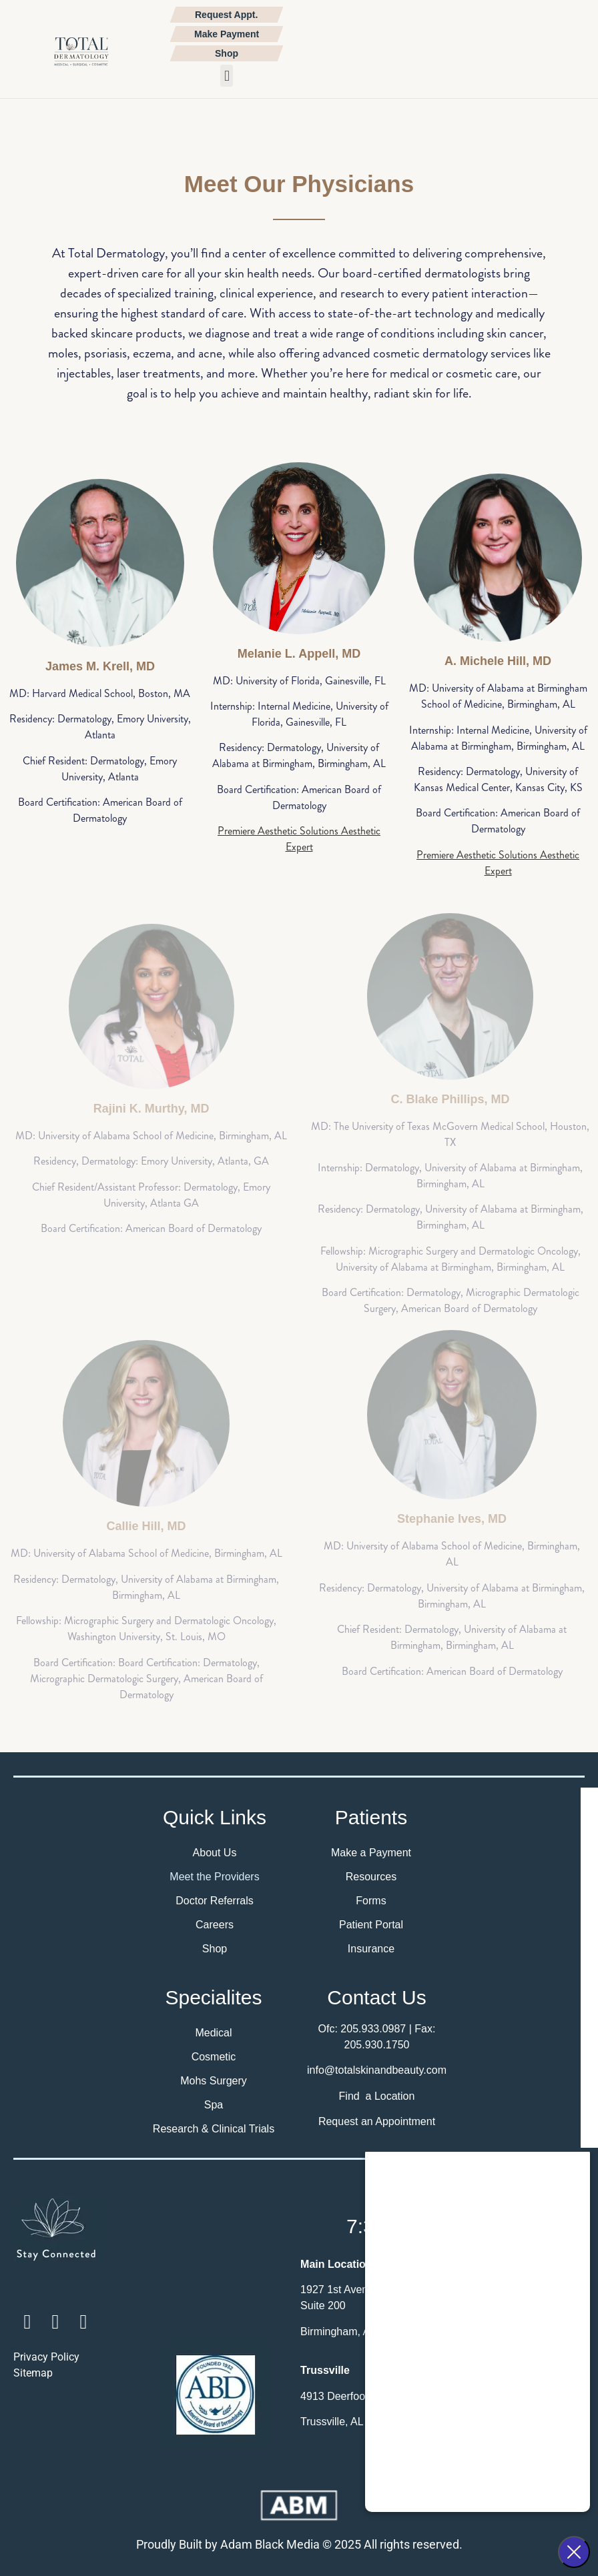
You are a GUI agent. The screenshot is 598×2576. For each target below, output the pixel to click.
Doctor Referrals (214, 1900)
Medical (213, 2032)
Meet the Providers (214, 1876)
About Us (215, 1852)
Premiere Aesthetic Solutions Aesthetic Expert (299, 838)
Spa (213, 2104)
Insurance (371, 1948)
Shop (214, 1948)
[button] (226, 76)
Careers (215, 1924)
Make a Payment (371, 1852)
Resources (371, 1876)
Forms (371, 1900)
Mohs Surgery (213, 2080)
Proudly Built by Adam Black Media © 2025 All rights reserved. (299, 2544)
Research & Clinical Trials (213, 2128)
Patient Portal (371, 1924)
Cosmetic (214, 2056)
